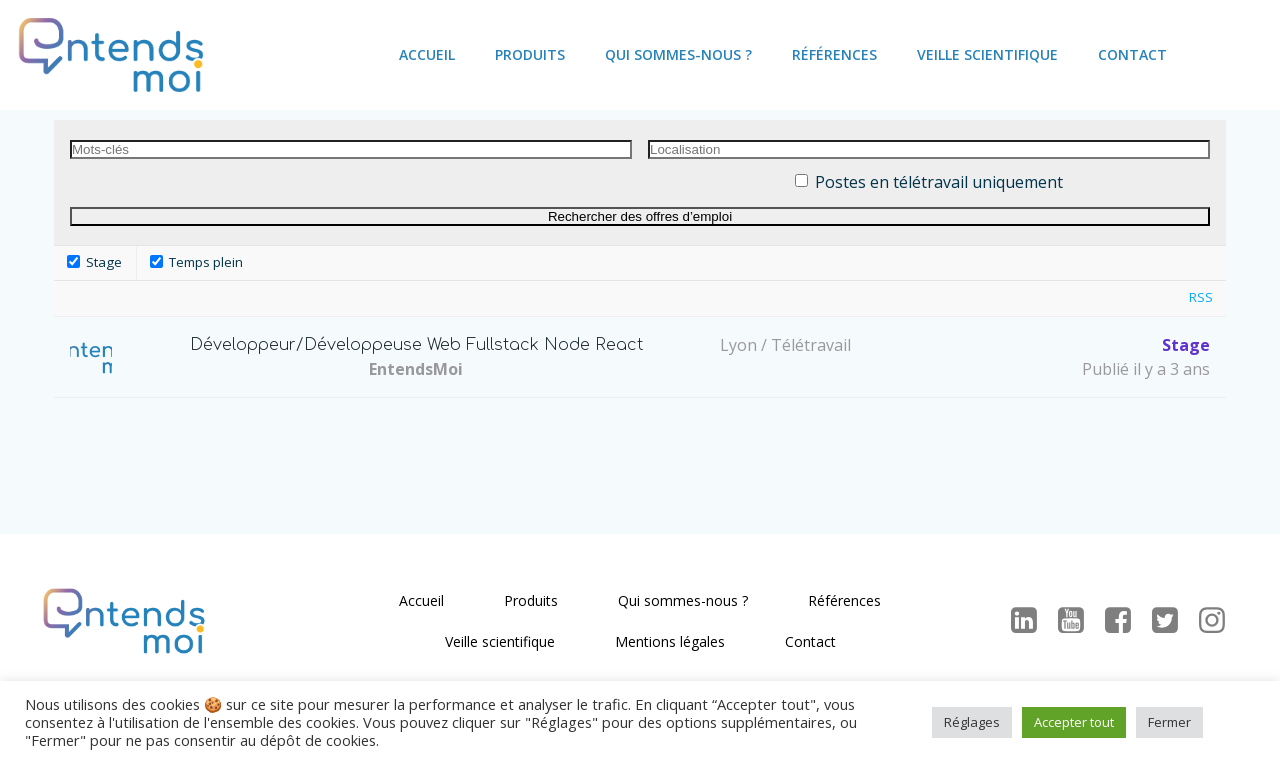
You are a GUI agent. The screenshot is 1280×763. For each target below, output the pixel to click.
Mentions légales (670, 641)
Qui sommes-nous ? (678, 54)
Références (834, 54)
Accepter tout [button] (1074, 722)
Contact (1132, 54)
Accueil (427, 54)
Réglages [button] (972, 722)
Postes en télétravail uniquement (939, 182)
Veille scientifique (987, 54)
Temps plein (196, 262)
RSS (1201, 297)
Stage (94, 262)
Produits (530, 54)
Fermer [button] (1169, 722)
